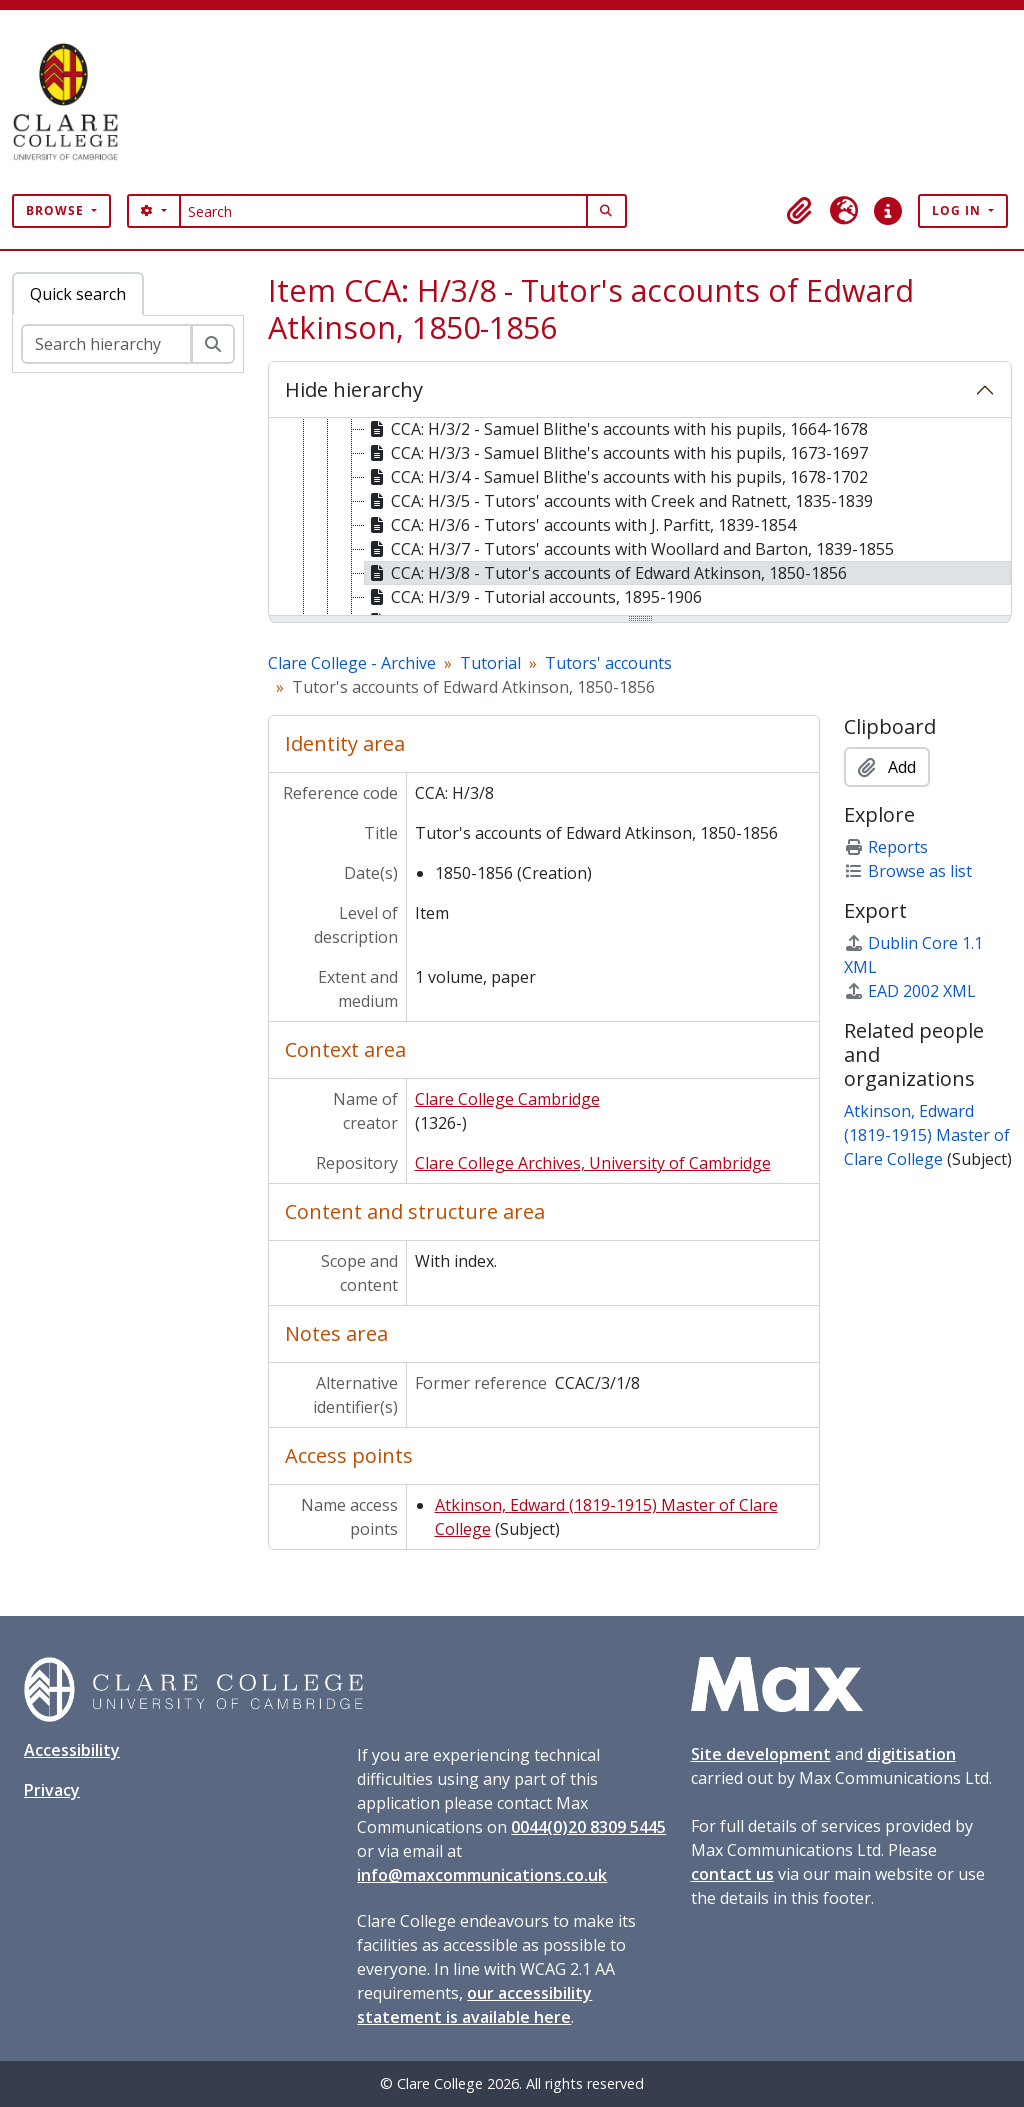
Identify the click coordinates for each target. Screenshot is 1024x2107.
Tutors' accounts (608, 663)
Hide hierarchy (354, 389)
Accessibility (72, 1750)
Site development (761, 1754)
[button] (800, 211)
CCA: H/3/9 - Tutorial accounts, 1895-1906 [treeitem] (533, 597)
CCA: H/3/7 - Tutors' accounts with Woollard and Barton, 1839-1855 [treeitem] (629, 549)
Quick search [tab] (78, 294)
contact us (732, 1874)
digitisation (911, 1754)
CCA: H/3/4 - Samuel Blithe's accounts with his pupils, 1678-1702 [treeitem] (616, 477)
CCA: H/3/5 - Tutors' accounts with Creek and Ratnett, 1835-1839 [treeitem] (619, 501)
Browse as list (908, 871)
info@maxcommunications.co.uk (482, 1875)
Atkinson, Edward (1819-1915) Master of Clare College (927, 1135)
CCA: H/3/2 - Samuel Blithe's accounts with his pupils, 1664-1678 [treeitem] (616, 429)
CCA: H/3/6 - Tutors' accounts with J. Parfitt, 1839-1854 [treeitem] (580, 525)
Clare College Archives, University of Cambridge (593, 1163)
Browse (57, 210)
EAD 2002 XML (910, 991)
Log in (958, 210)
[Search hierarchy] (106, 344)
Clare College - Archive (352, 663)
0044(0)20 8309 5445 (588, 1827)
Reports (886, 847)
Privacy (52, 1790)
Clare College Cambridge (507, 1099)
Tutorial (490, 663)
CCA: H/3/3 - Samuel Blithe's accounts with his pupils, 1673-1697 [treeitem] (616, 453)
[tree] (640, 518)
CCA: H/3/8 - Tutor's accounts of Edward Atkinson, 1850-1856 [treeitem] (606, 573)
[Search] (383, 211)
